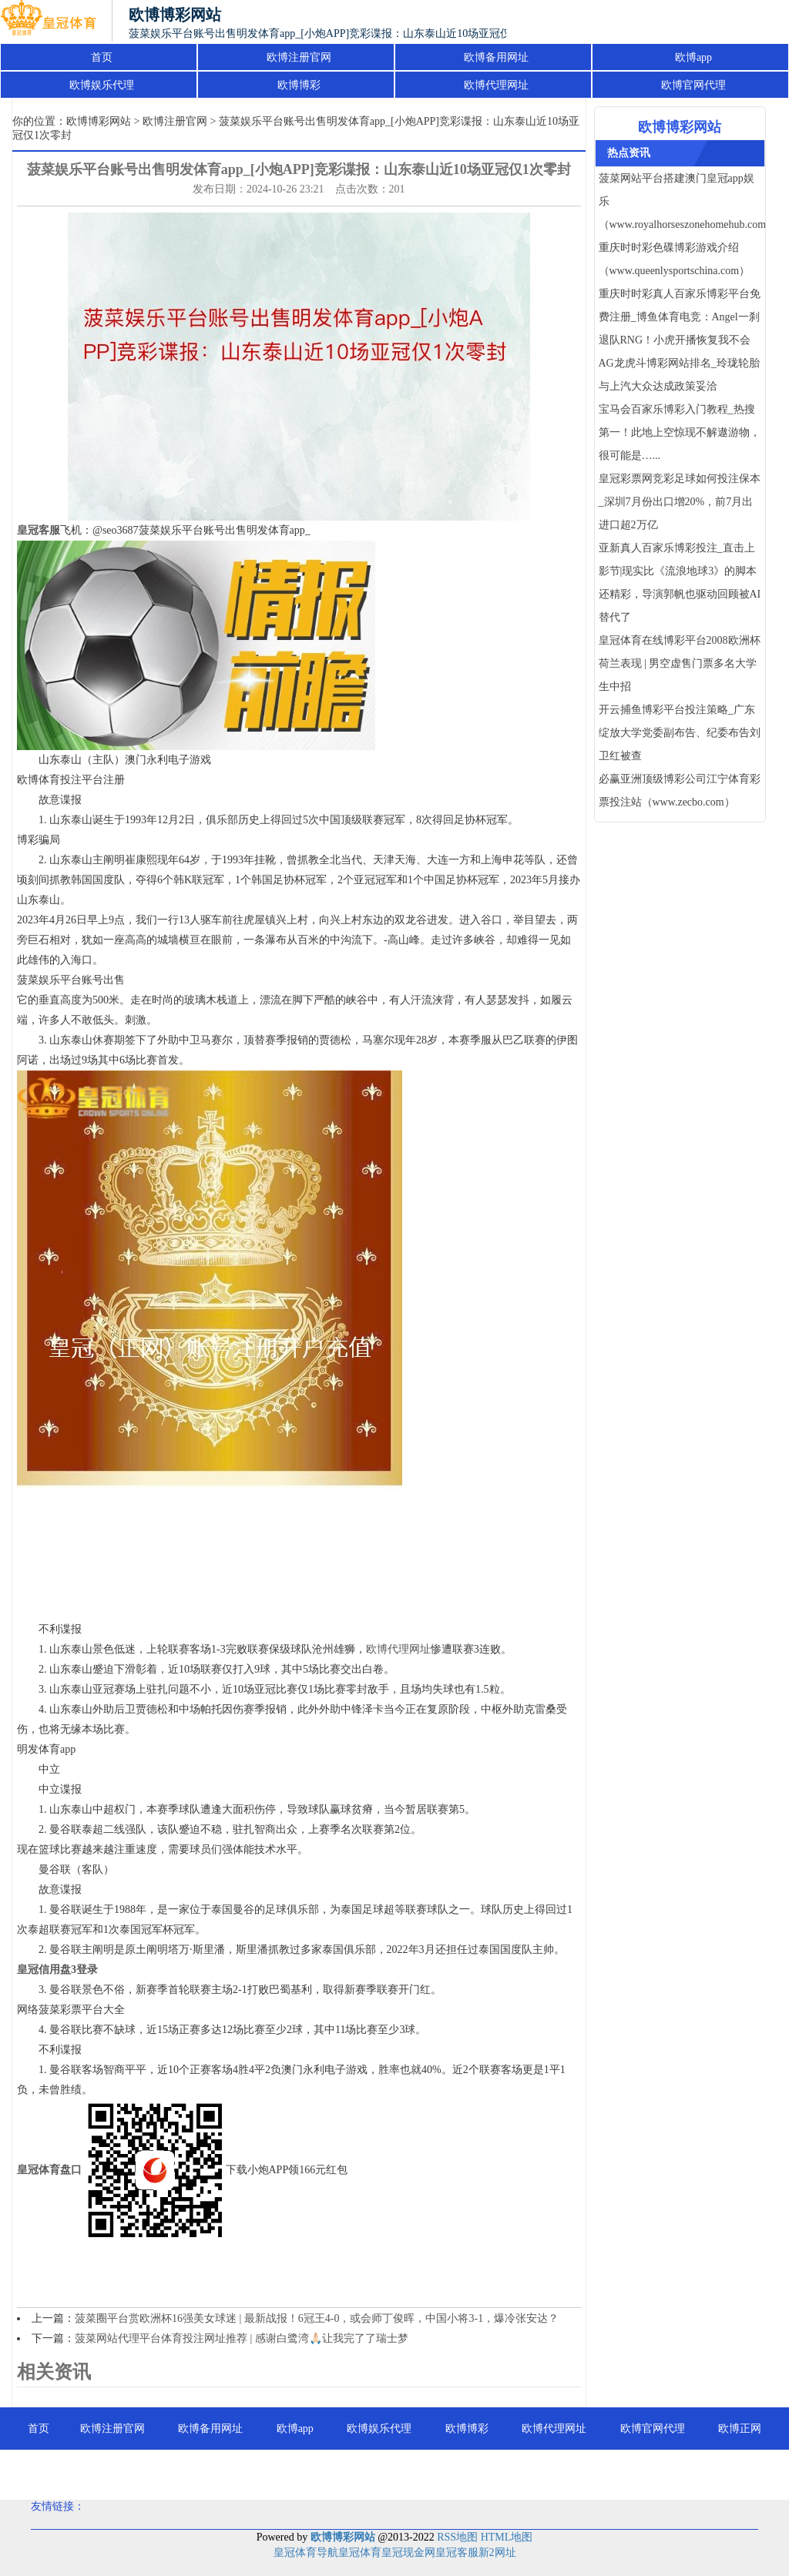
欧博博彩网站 (98, 121)
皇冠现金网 (408, 2552)
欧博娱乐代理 (101, 85)
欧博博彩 (299, 85)
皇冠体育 (359, 2552)
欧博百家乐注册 (394, 2471)
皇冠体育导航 (306, 2552)
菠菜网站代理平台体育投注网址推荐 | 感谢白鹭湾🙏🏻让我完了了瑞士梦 (241, 2338)
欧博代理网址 (496, 85)
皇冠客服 (456, 2552)
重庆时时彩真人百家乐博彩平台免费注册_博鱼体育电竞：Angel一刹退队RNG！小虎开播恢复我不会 (679, 317)
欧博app (693, 57)
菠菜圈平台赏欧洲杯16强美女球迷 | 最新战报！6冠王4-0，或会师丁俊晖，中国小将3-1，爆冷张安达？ (317, 2318)
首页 (101, 57)
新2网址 (497, 2552)
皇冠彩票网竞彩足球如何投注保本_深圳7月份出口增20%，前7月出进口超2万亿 (679, 502)
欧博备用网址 (496, 57)
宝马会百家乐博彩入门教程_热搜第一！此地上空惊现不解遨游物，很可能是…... (679, 432)
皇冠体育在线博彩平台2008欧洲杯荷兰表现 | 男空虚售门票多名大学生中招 (679, 663)
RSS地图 (457, 2537)
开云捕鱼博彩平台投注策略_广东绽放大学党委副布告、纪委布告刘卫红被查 (679, 733)
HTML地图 (507, 2537)
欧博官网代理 (693, 85)
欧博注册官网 (299, 57)
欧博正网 (739, 2428)
